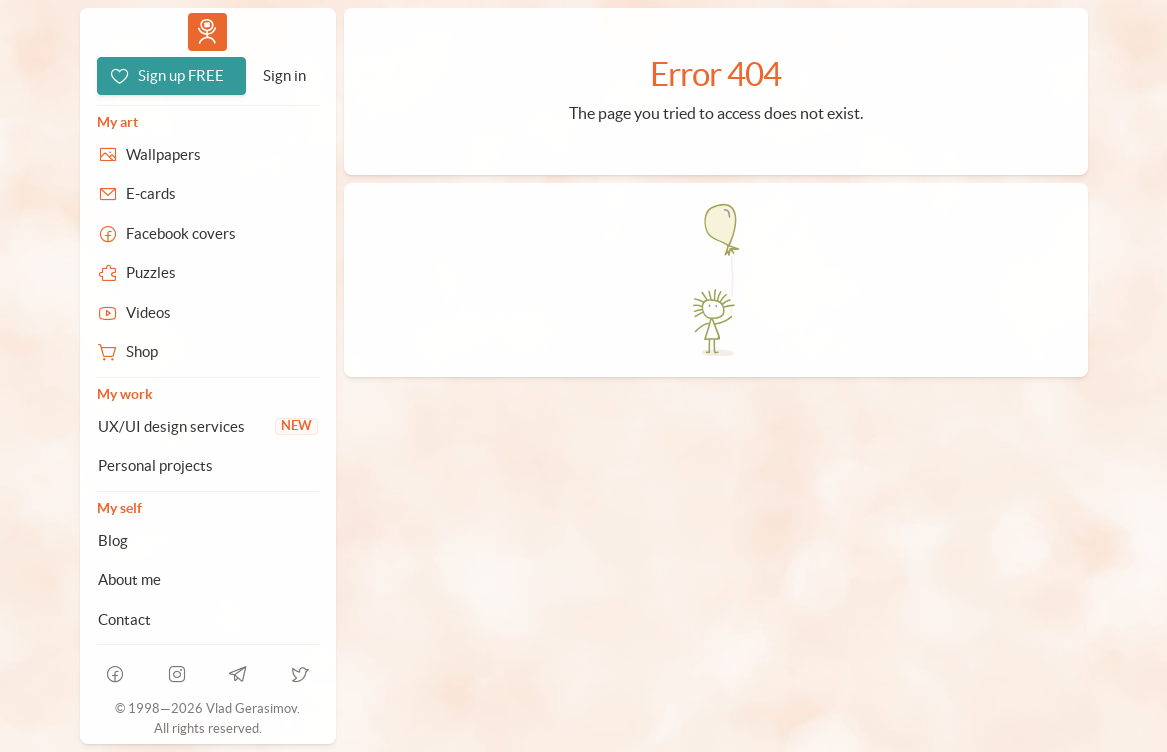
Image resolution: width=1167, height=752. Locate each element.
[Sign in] (284, 76)
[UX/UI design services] (208, 427)
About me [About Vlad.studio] (129, 579)
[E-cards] (208, 194)
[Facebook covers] (208, 234)
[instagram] (177, 674)
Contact (124, 619)
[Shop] (208, 352)
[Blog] (208, 541)
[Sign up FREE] (171, 76)
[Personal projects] (208, 466)
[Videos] (208, 313)
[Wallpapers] (208, 155)
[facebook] (116, 674)
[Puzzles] (208, 273)
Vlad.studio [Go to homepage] (207, 31)
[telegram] (239, 674)
